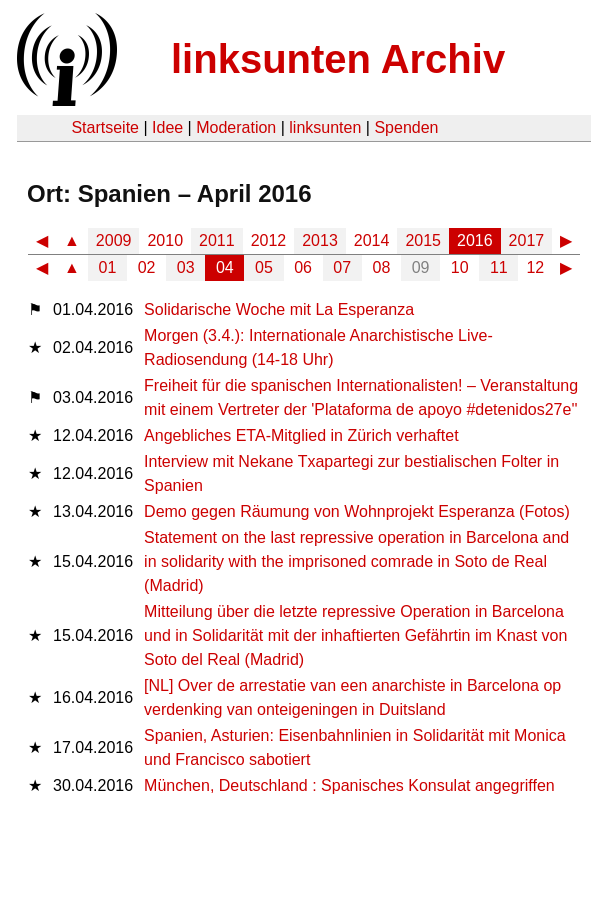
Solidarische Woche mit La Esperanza (279, 309)
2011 (217, 240)
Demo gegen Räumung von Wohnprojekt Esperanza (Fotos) (357, 511)
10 (460, 267)
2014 (372, 240)
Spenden (406, 127)
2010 (165, 240)
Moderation (236, 127)
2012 (269, 240)
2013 (320, 240)
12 (535, 267)
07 (342, 267)
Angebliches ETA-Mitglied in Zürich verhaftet (301, 435)
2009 (114, 240)
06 (303, 267)
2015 (423, 240)
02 (147, 267)
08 (382, 267)
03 (186, 267)
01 (108, 267)
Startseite (105, 127)
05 (264, 267)
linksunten (325, 127)
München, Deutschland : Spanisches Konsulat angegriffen (349, 785)
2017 (527, 240)
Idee (167, 127)
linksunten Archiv (338, 59)
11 (499, 267)
